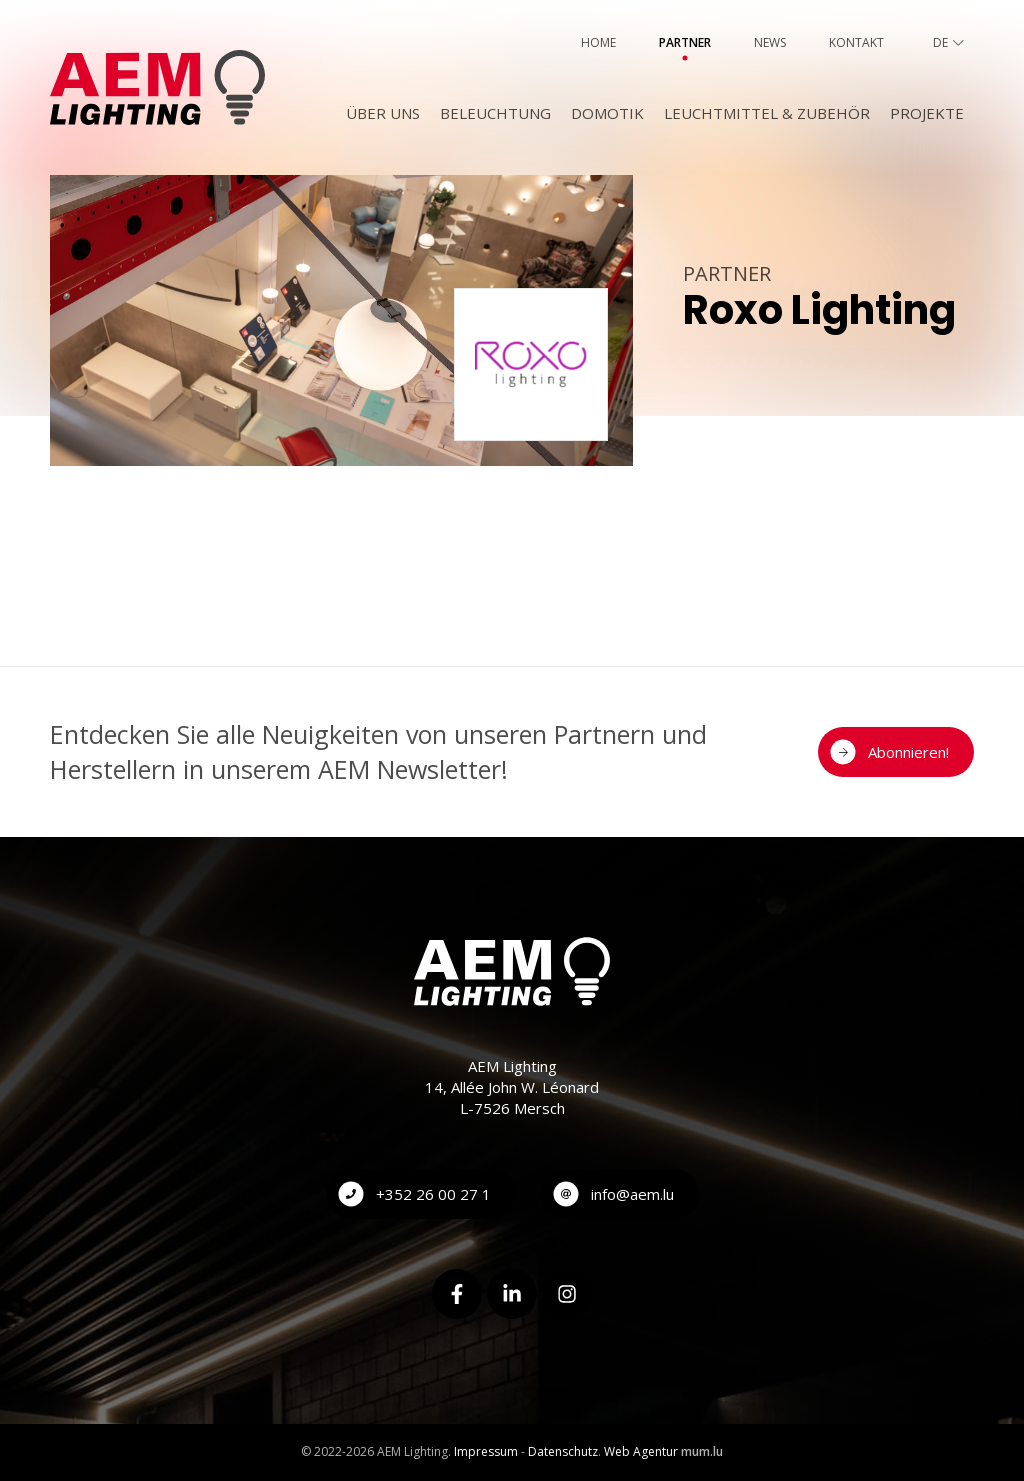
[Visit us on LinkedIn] (512, 1294)
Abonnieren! (908, 752)
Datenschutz (563, 1451)
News (770, 42)
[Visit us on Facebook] (457, 1294)
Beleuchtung (495, 113)
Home (598, 42)
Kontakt (856, 42)
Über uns (383, 113)
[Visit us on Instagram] (567, 1294)
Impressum (486, 1451)
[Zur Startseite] (157, 87)
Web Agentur (641, 1451)
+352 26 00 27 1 (433, 1194)
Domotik (607, 113)
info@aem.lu (632, 1194)
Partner (685, 42)
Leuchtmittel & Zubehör (767, 113)
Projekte (927, 113)
